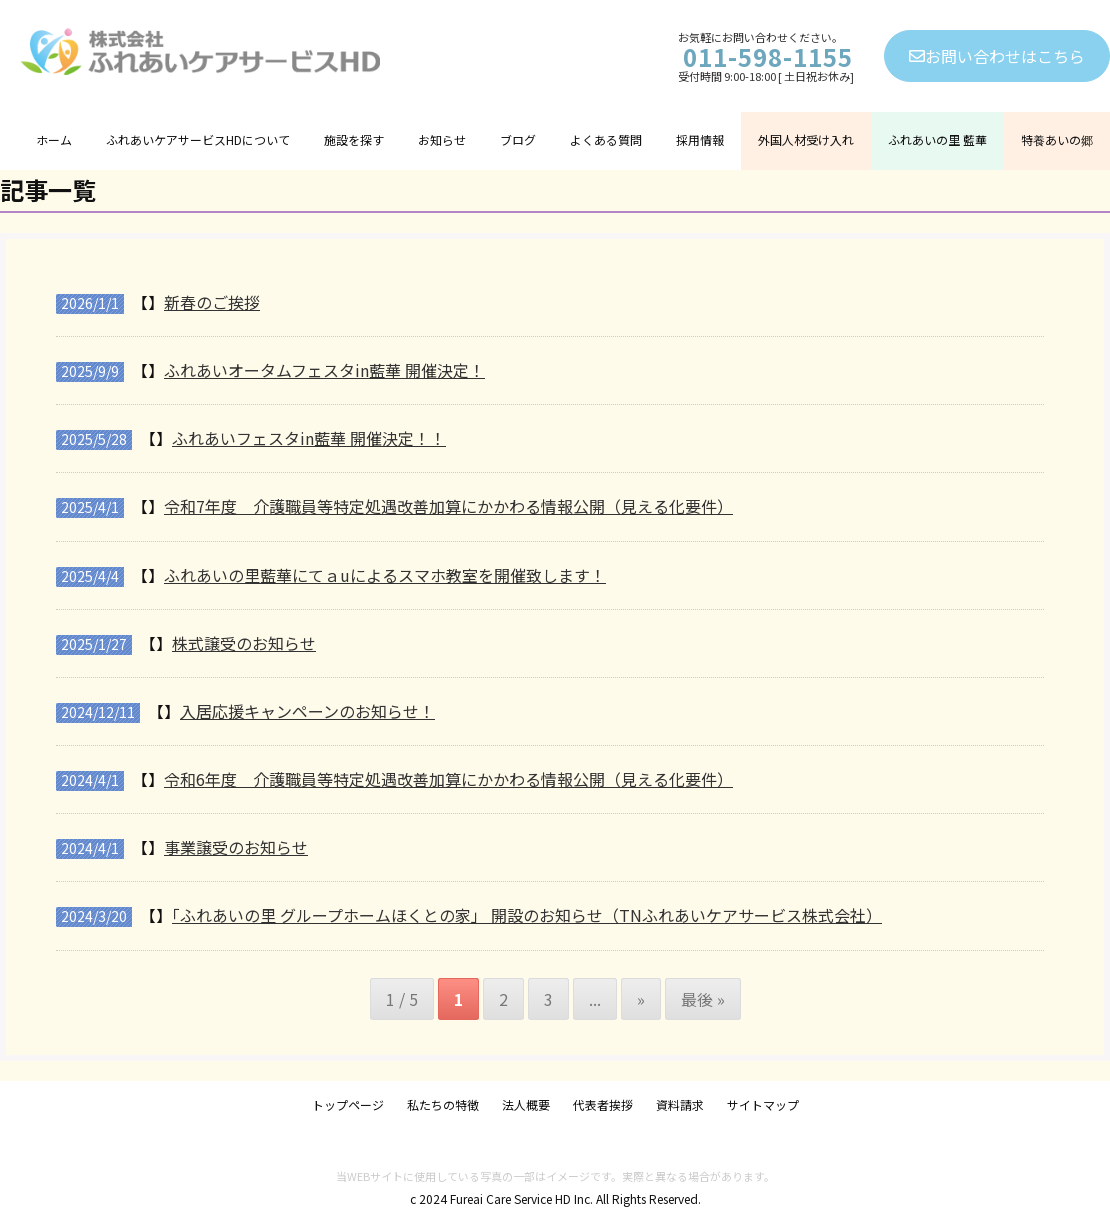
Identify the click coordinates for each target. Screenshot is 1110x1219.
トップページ (348, 1104)
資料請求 (680, 1104)
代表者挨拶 (603, 1104)
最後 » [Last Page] (703, 999)
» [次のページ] (641, 999)
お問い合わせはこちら (997, 56)
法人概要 (526, 1104)
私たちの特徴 (443, 1104)
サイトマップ (763, 1104)
